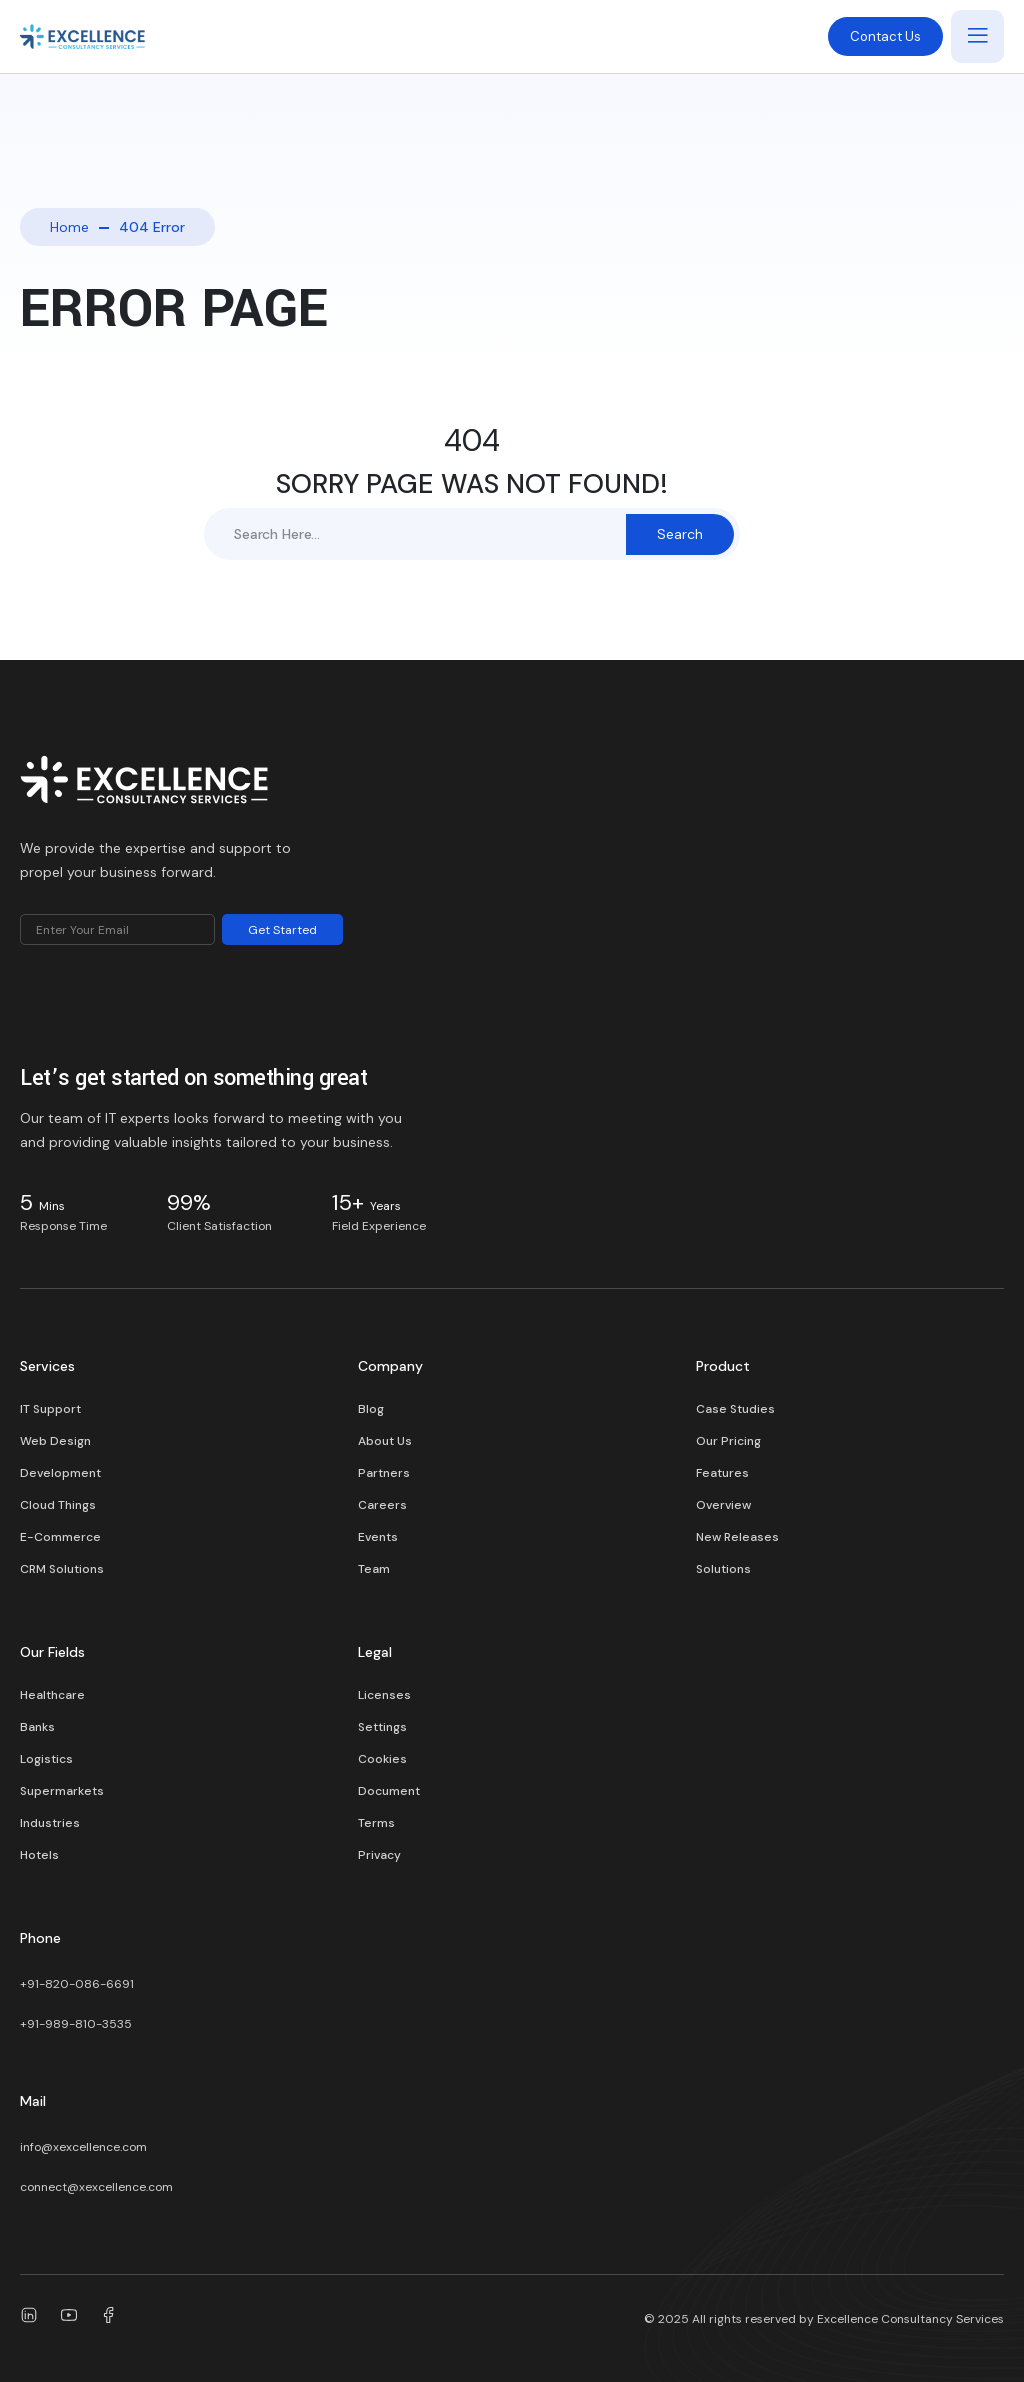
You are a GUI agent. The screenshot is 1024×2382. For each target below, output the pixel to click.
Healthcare (52, 1695)
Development (60, 1473)
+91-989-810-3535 (76, 2024)
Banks (37, 1727)
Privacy (379, 1855)
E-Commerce (60, 1537)
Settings (382, 1727)
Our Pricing (728, 1441)
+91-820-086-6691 (77, 1984)
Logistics (46, 1759)
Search (680, 534)
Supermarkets (62, 1791)
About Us (385, 1441)
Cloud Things (58, 1505)
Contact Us (885, 36)
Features (722, 1473)
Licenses (384, 1695)
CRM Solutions (62, 1569)
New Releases (737, 1537)
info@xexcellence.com (83, 2147)
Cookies (382, 1759)
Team (374, 1569)
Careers (382, 1505)
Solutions (723, 1569)
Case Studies (735, 1409)
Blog (371, 1409)
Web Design (55, 1441)
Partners (384, 1473)
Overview (723, 1505)
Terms (376, 1823)
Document (389, 1791)
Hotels (39, 1855)
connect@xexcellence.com (96, 2187)
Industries (50, 1823)
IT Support (50, 1409)
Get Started (282, 930)
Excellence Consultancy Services (910, 2319)
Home (69, 227)
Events (378, 1537)
